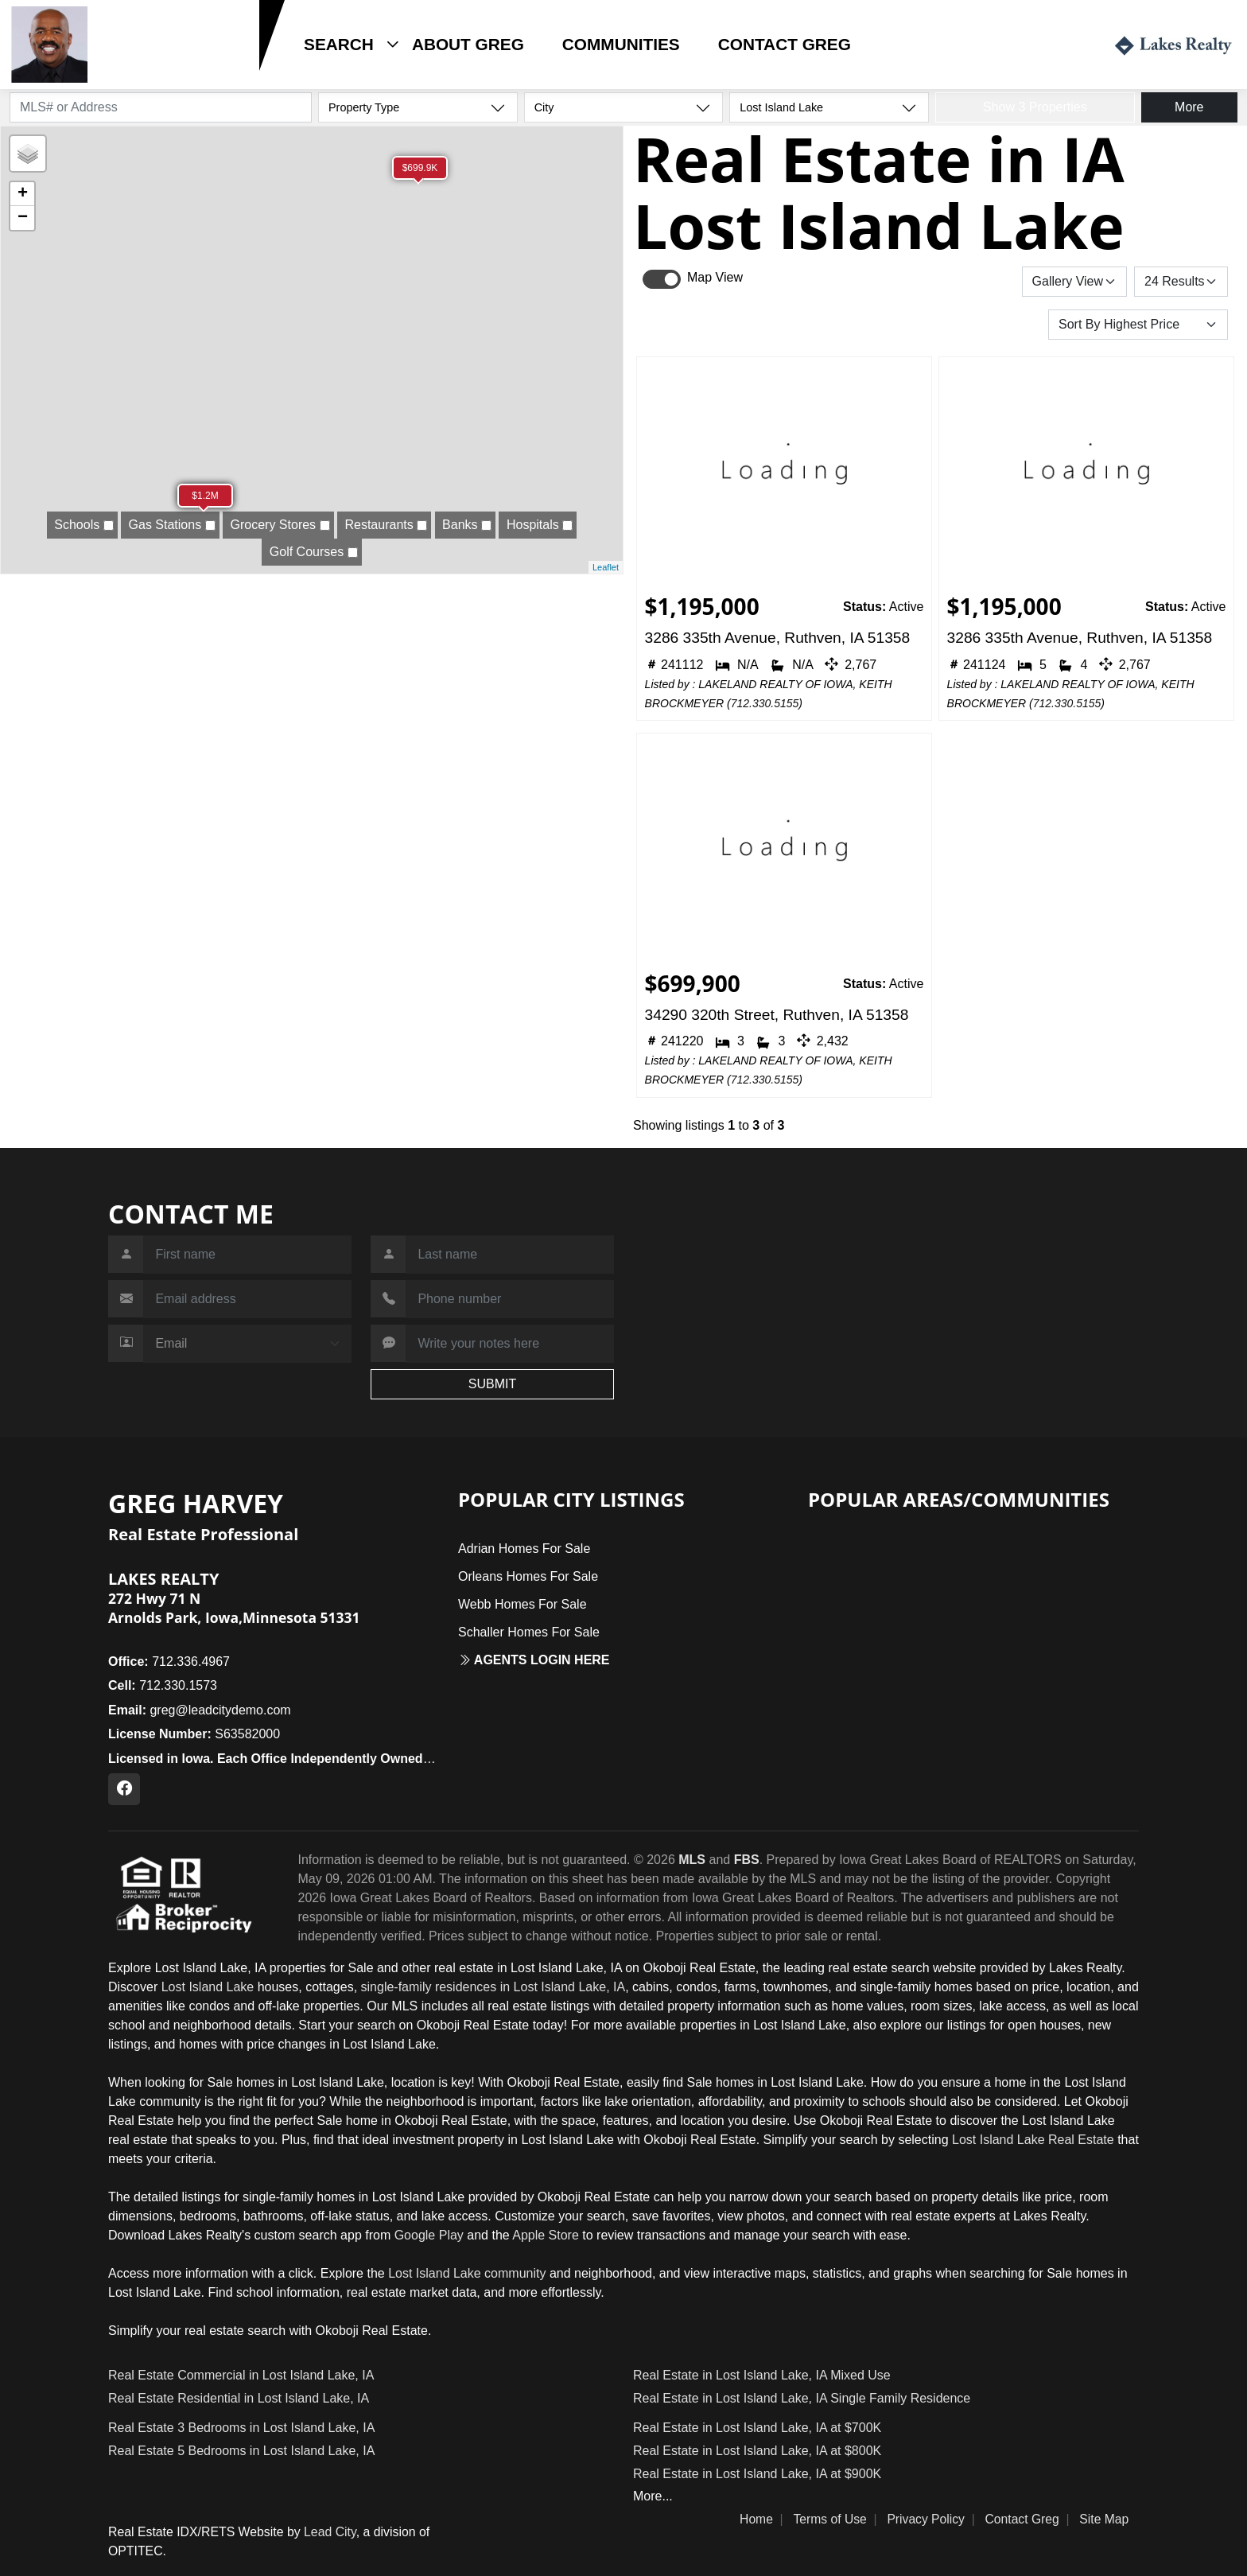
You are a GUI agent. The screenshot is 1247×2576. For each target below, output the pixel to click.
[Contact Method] (247, 1344)
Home (756, 2519)
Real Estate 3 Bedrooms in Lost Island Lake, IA (241, 2427)
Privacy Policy (926, 2519)
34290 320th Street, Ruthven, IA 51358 (777, 1014)
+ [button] (22, 194)
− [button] (22, 218)
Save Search (967, 281)
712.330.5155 (765, 703)
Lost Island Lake (207, 1987)
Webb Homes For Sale (522, 1604)
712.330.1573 (142, 69)
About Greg (468, 44)
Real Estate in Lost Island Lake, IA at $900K (757, 2474)
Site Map (1104, 2519)
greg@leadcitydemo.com (199, 1710)
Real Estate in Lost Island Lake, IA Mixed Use (762, 2375)
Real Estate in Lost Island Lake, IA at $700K (757, 2427)
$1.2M (205, 495)
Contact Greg (784, 44)
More (1189, 107)
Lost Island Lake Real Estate (1033, 2139)
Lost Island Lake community (467, 2273)
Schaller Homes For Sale (529, 1632)
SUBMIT (492, 1384)
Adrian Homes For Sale (524, 1548)
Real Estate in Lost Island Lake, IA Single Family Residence (801, 2398)
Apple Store (545, 2235)
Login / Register (1029, 44)
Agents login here (534, 1660)
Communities (621, 44)
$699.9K (420, 167)
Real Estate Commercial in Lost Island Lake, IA (241, 2375)
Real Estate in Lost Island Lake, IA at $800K (757, 2450)
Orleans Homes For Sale (528, 1576)
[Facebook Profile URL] (124, 1789)
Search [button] (339, 44)
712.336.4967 (169, 1661)
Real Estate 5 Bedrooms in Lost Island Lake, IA (241, 2450)
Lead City (330, 2532)
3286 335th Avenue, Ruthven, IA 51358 (778, 637)
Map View (715, 277)
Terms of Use (829, 2519)
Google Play (429, 2235)
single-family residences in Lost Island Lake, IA (493, 1987)
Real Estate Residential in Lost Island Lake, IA (238, 2398)
